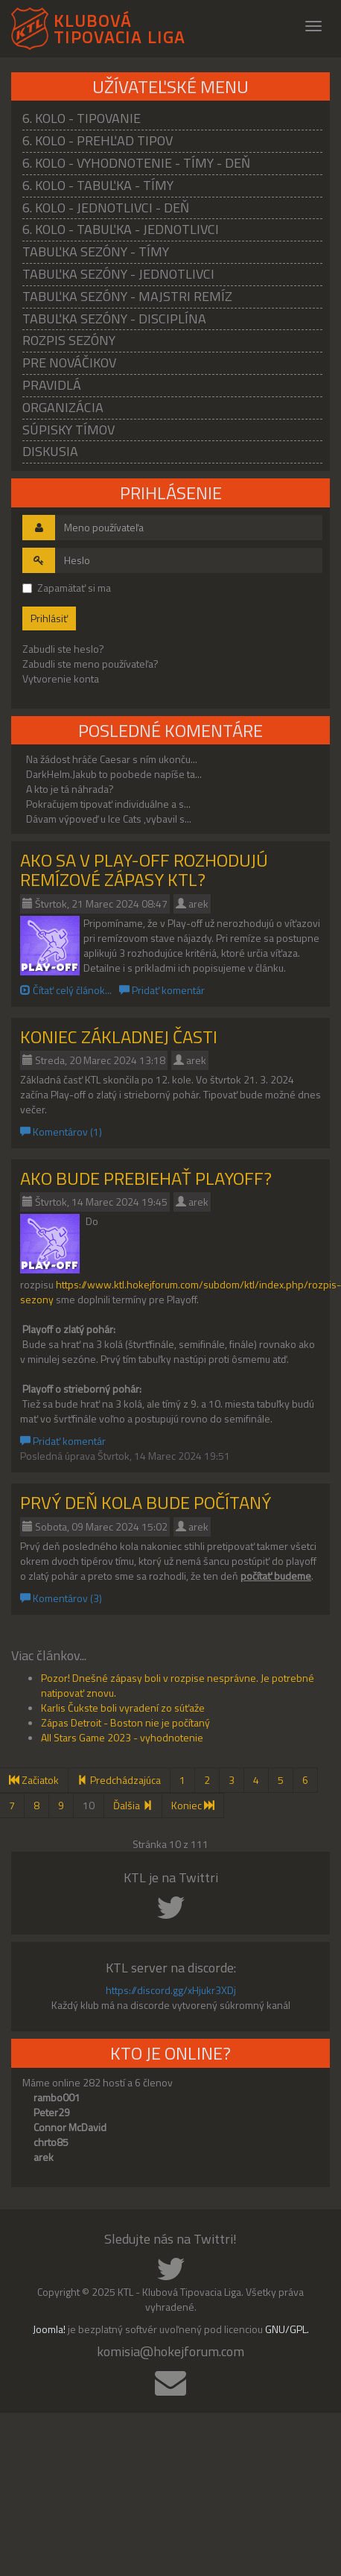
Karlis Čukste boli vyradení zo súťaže (123, 1707)
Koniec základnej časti (118, 1036)
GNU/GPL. (287, 2329)
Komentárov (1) (61, 1131)
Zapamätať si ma (66, 587)
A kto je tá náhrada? (70, 789)
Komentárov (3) (61, 1598)
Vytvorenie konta (60, 678)
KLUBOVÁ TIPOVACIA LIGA (119, 26)
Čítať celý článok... (66, 990)
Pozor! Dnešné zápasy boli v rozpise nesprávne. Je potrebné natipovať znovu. (177, 1685)
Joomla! (49, 2329)
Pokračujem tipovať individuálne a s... (108, 803)
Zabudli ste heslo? (63, 648)
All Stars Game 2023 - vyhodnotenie (122, 1737)
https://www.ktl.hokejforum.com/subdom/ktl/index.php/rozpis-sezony (180, 1291)
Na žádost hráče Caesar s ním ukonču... (111, 759)
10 (89, 1805)
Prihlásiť (49, 618)
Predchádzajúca (119, 1780)
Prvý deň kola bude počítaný (145, 1502)
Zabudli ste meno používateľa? (90, 663)
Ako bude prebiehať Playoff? (146, 1178)
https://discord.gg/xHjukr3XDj (171, 1990)
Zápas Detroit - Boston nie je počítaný (125, 1722)
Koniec (192, 1805)
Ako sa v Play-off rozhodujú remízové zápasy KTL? (144, 869)
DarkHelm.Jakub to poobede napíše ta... (114, 774)
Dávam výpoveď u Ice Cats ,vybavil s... (108, 818)
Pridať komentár (162, 990)
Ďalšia (133, 1805)
